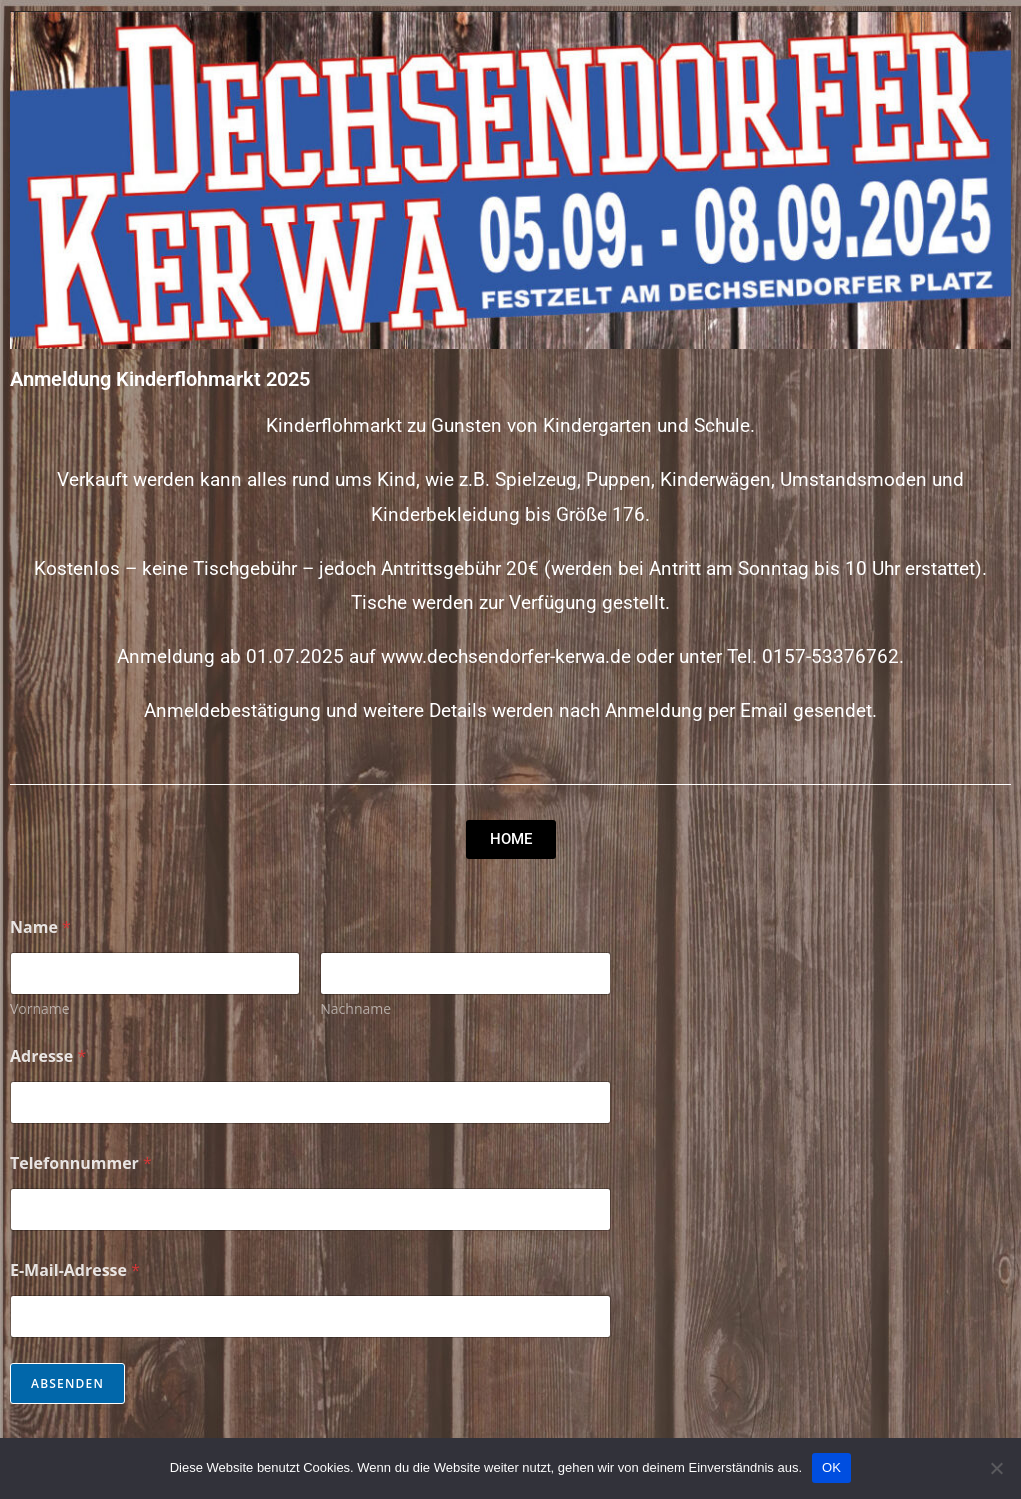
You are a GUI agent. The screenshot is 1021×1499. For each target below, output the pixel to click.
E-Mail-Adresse (75, 1270)
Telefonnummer (81, 1163)
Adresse (48, 1056)
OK (831, 1467)
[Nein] (996, 1468)
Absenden (67, 1383)
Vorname (40, 1008)
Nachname (355, 1008)
